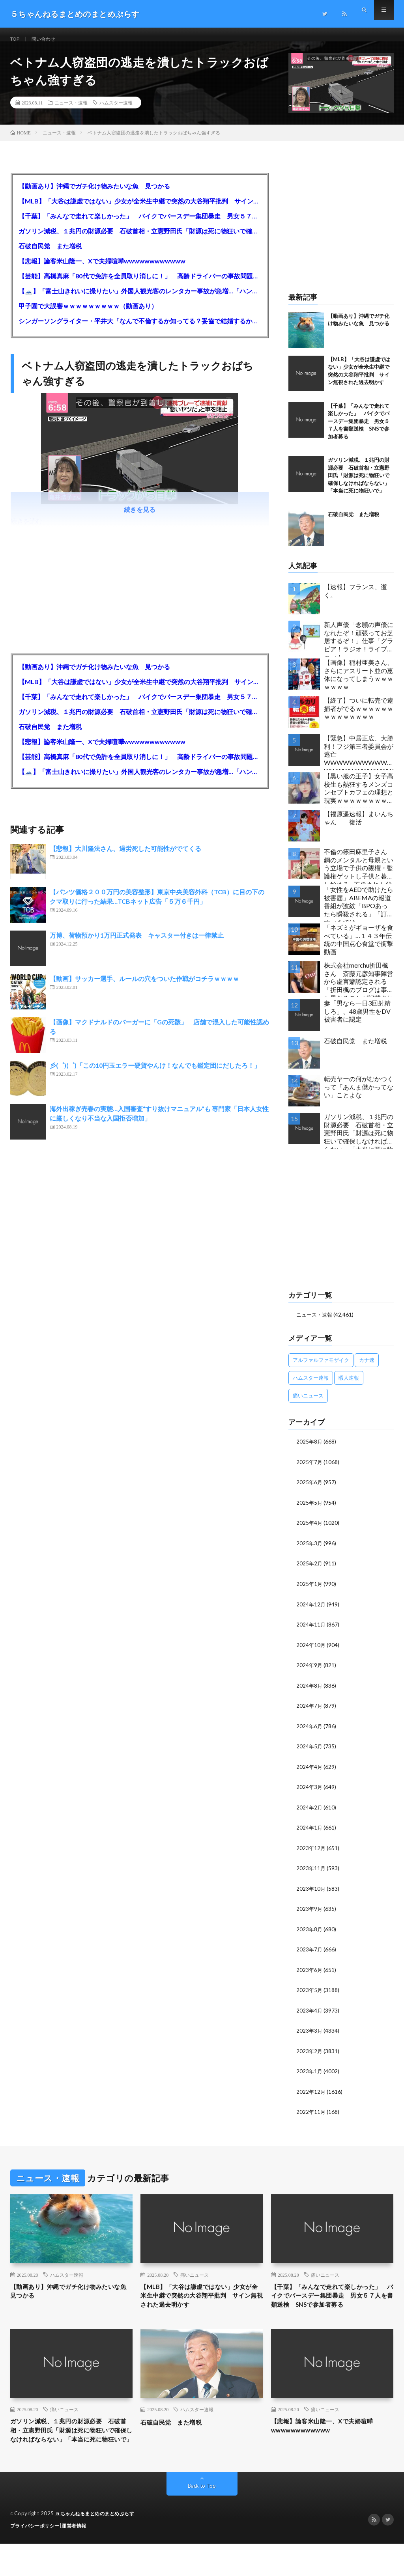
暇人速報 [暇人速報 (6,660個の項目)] (349, 1387)
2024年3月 (309, 1792)
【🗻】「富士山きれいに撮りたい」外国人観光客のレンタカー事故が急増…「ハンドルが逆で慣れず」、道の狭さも (140, 300)
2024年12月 (311, 1611)
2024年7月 (309, 1712)
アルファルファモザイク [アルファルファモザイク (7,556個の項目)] (321, 1369)
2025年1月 (309, 1591)
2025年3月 (309, 1551)
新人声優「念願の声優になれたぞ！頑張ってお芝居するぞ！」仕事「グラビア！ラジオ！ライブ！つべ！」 (358, 648)
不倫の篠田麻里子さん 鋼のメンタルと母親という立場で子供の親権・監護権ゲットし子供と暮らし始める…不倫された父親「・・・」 (358, 875)
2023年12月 (311, 1853)
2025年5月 (309, 1511)
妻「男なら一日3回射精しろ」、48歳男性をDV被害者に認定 (357, 1021)
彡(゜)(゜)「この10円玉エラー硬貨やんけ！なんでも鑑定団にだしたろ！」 (158, 1074)
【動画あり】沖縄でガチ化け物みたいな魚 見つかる (94, 195)
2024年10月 (311, 1652)
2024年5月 (309, 1752)
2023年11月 (311, 1873)
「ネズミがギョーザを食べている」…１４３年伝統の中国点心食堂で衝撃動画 (358, 949)
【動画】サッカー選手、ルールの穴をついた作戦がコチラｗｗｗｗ (144, 988)
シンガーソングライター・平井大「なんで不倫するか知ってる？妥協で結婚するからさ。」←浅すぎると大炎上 (140, 330)
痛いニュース (194, 2277)
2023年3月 (309, 2034)
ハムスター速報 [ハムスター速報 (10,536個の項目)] (311, 1387)
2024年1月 (309, 1833)
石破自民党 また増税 (50, 255)
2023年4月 (309, 2014)
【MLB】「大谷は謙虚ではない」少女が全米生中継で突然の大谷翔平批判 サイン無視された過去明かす (140, 210)
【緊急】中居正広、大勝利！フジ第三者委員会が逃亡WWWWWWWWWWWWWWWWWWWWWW (358, 762)
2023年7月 (309, 1953)
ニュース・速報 (71, 112)
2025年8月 (309, 1450)
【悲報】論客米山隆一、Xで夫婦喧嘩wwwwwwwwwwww (102, 270)
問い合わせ (48, 39)
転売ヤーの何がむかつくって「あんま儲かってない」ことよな (358, 1096)
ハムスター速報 (116, 112)
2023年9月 (309, 1913)
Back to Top (202, 2518)
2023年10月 (311, 1893)
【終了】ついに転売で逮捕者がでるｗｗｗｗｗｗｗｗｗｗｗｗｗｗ (358, 718)
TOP (16, 39)
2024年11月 (311, 1631)
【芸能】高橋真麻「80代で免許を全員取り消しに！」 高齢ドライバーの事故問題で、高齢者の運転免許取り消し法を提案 (140, 285)
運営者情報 (78, 2558)
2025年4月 (309, 1531)
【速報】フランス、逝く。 (355, 600)
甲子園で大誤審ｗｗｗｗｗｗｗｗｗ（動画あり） (88, 315)
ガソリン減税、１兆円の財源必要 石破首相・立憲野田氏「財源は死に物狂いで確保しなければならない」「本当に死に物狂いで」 (140, 240)
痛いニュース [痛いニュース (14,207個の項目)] (308, 1405)
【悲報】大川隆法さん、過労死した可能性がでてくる (125, 858)
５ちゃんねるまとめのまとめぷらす (97, 2546)
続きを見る (139, 518)
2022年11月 (311, 2114)
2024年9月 (309, 1672)
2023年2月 (309, 2054)
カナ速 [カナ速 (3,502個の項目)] (366, 1369)
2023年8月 (309, 1933)
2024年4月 (309, 1772)
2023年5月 (309, 1993)
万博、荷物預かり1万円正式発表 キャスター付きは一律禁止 (137, 944)
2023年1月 (309, 2074)
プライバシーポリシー (37, 2558)
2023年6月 (309, 1973)
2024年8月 (309, 1692)
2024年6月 (309, 1732)
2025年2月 (309, 1571)
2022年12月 (311, 2094)
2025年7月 (309, 1471)
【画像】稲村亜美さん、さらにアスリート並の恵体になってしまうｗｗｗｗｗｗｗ (358, 684)
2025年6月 (309, 1491)
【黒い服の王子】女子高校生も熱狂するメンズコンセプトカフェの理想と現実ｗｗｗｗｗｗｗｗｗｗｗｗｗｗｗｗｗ (358, 799)
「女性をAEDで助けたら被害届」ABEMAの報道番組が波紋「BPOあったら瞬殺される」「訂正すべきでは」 (358, 913)
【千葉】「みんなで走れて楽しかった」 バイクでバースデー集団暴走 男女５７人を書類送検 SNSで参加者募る (140, 225)
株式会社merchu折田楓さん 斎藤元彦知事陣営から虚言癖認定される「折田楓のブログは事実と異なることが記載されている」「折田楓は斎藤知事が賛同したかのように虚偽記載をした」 (358, 989)
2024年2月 (309, 1812)
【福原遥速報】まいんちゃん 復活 (358, 827)
